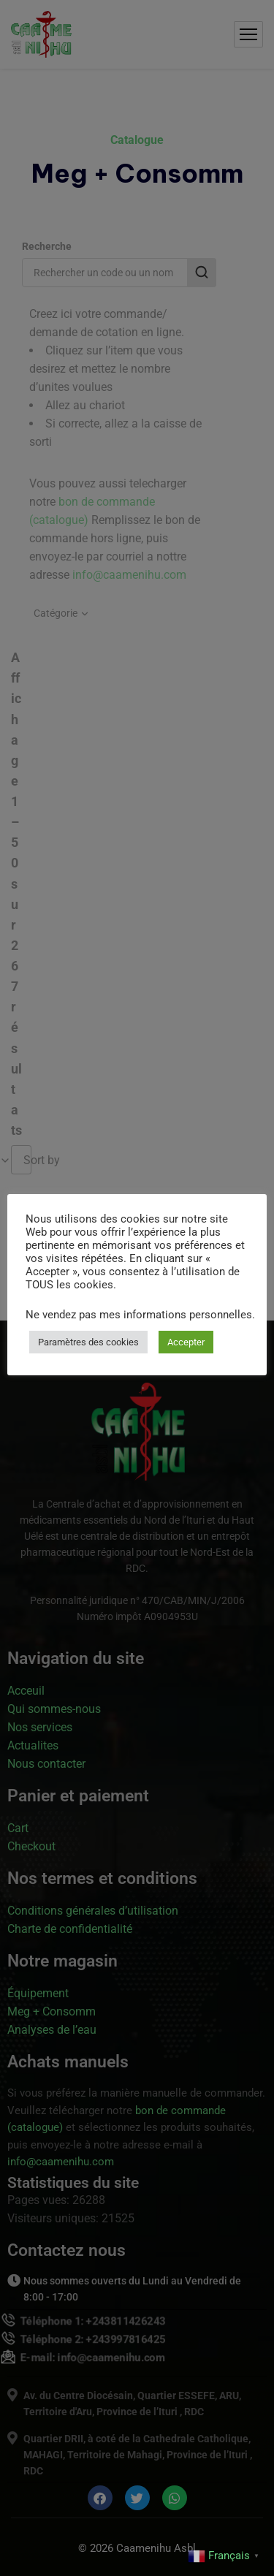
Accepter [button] (186, 1342)
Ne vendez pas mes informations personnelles (139, 1314)
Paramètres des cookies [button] (88, 1342)
